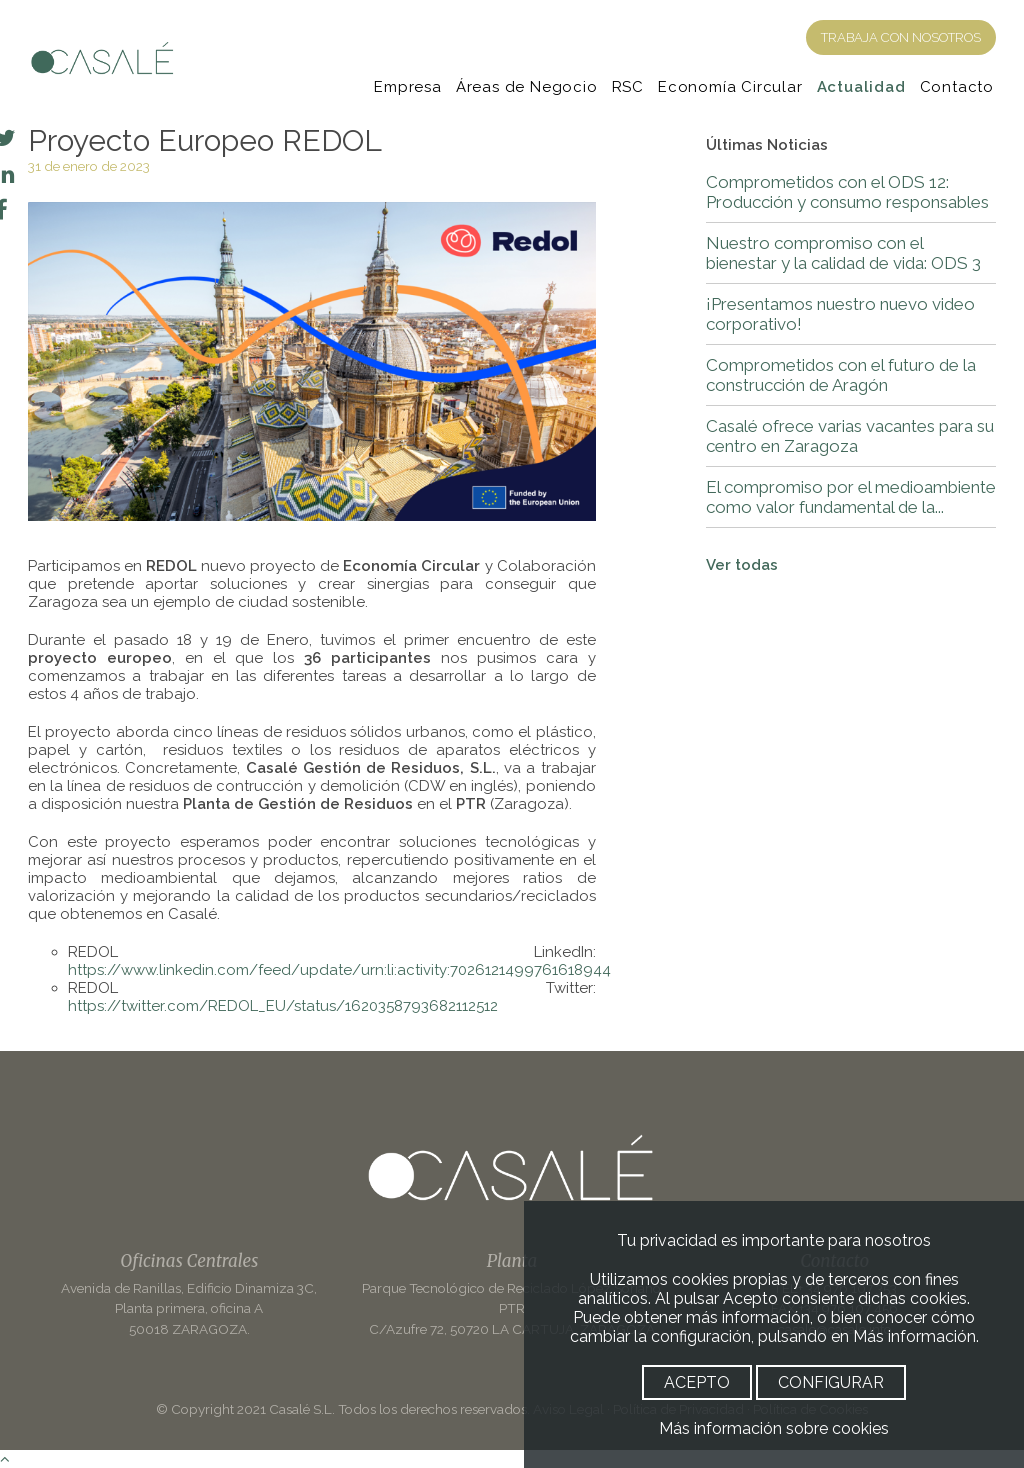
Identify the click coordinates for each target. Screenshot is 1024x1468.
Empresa (408, 87)
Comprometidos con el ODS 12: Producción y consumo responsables (847, 192)
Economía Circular (730, 87)
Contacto (957, 87)
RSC (628, 87)
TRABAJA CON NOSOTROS (901, 37)
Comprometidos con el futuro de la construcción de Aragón (841, 375)
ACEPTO (697, 1382)
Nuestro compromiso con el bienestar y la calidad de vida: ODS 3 (843, 253)
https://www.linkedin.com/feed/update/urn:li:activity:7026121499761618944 (339, 970)
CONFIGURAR (831, 1382)
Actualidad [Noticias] (861, 87)
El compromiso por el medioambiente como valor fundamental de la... (851, 497)
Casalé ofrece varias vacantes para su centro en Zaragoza (850, 436)
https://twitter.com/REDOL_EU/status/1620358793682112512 (283, 1006)
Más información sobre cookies (774, 1428)
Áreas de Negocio (527, 87)
